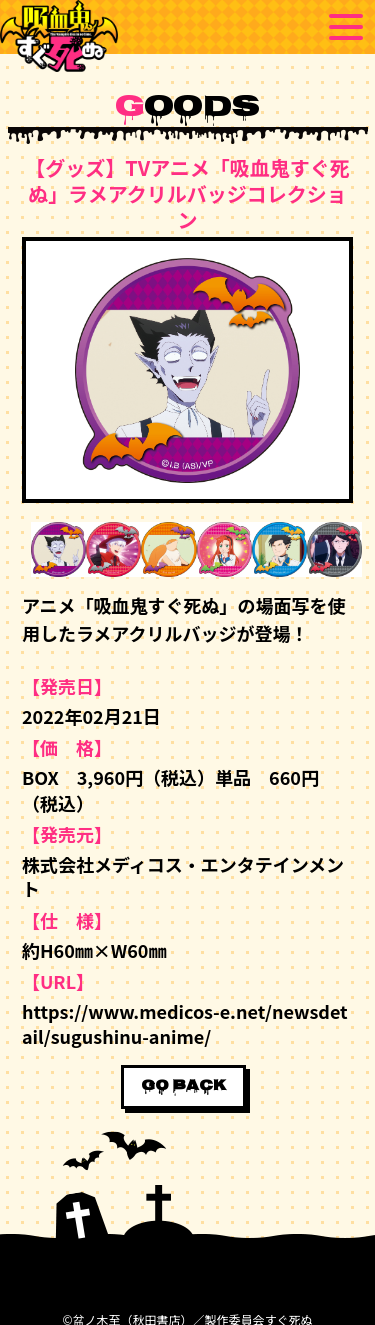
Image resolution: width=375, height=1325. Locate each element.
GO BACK (183, 1087)
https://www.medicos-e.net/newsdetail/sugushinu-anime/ (185, 1023)
